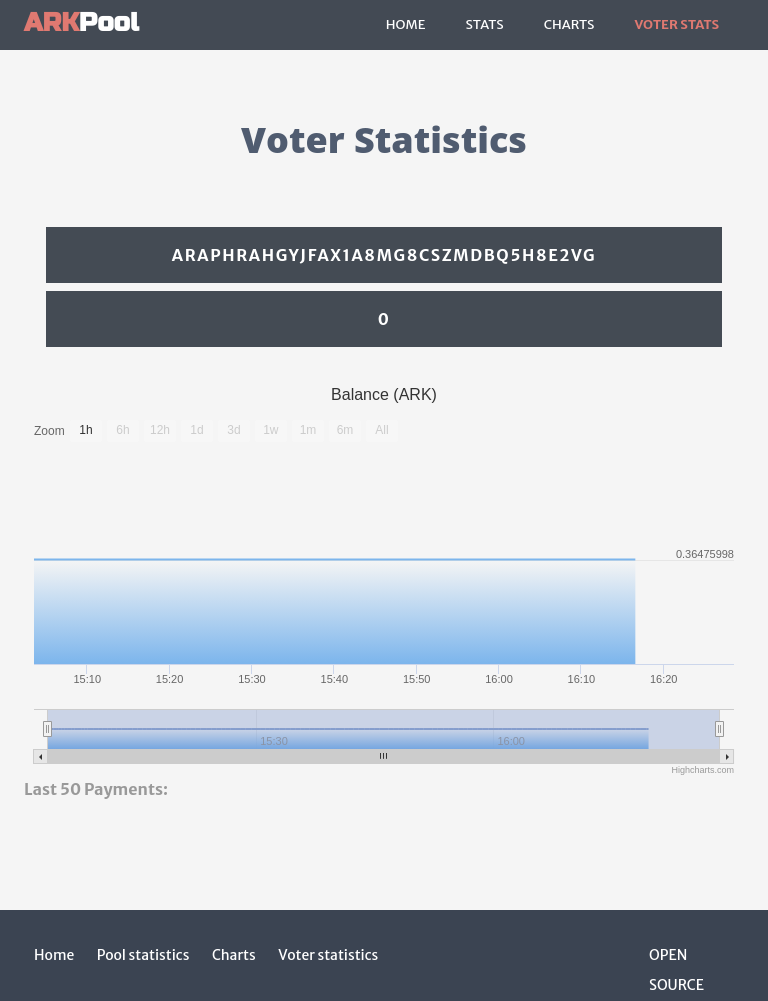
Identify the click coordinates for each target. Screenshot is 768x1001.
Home (406, 24)
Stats (484, 24)
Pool (81, 22)
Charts (569, 24)
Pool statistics (143, 955)
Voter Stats (676, 24)
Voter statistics (328, 955)
